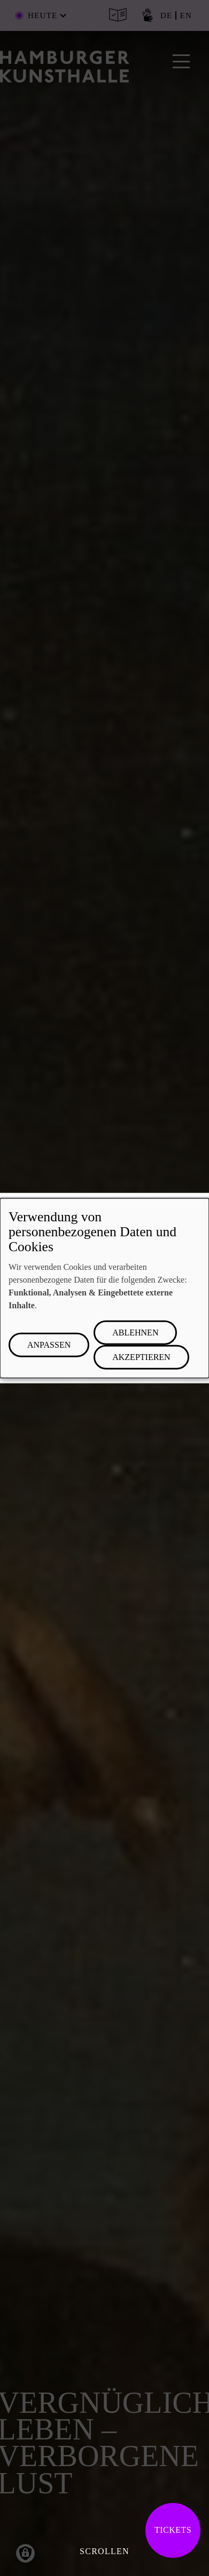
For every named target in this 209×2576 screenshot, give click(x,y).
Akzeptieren (141, 1356)
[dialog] (104, 1288)
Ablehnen (135, 1332)
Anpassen (49, 1344)
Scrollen (104, 2551)
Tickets (172, 2529)
